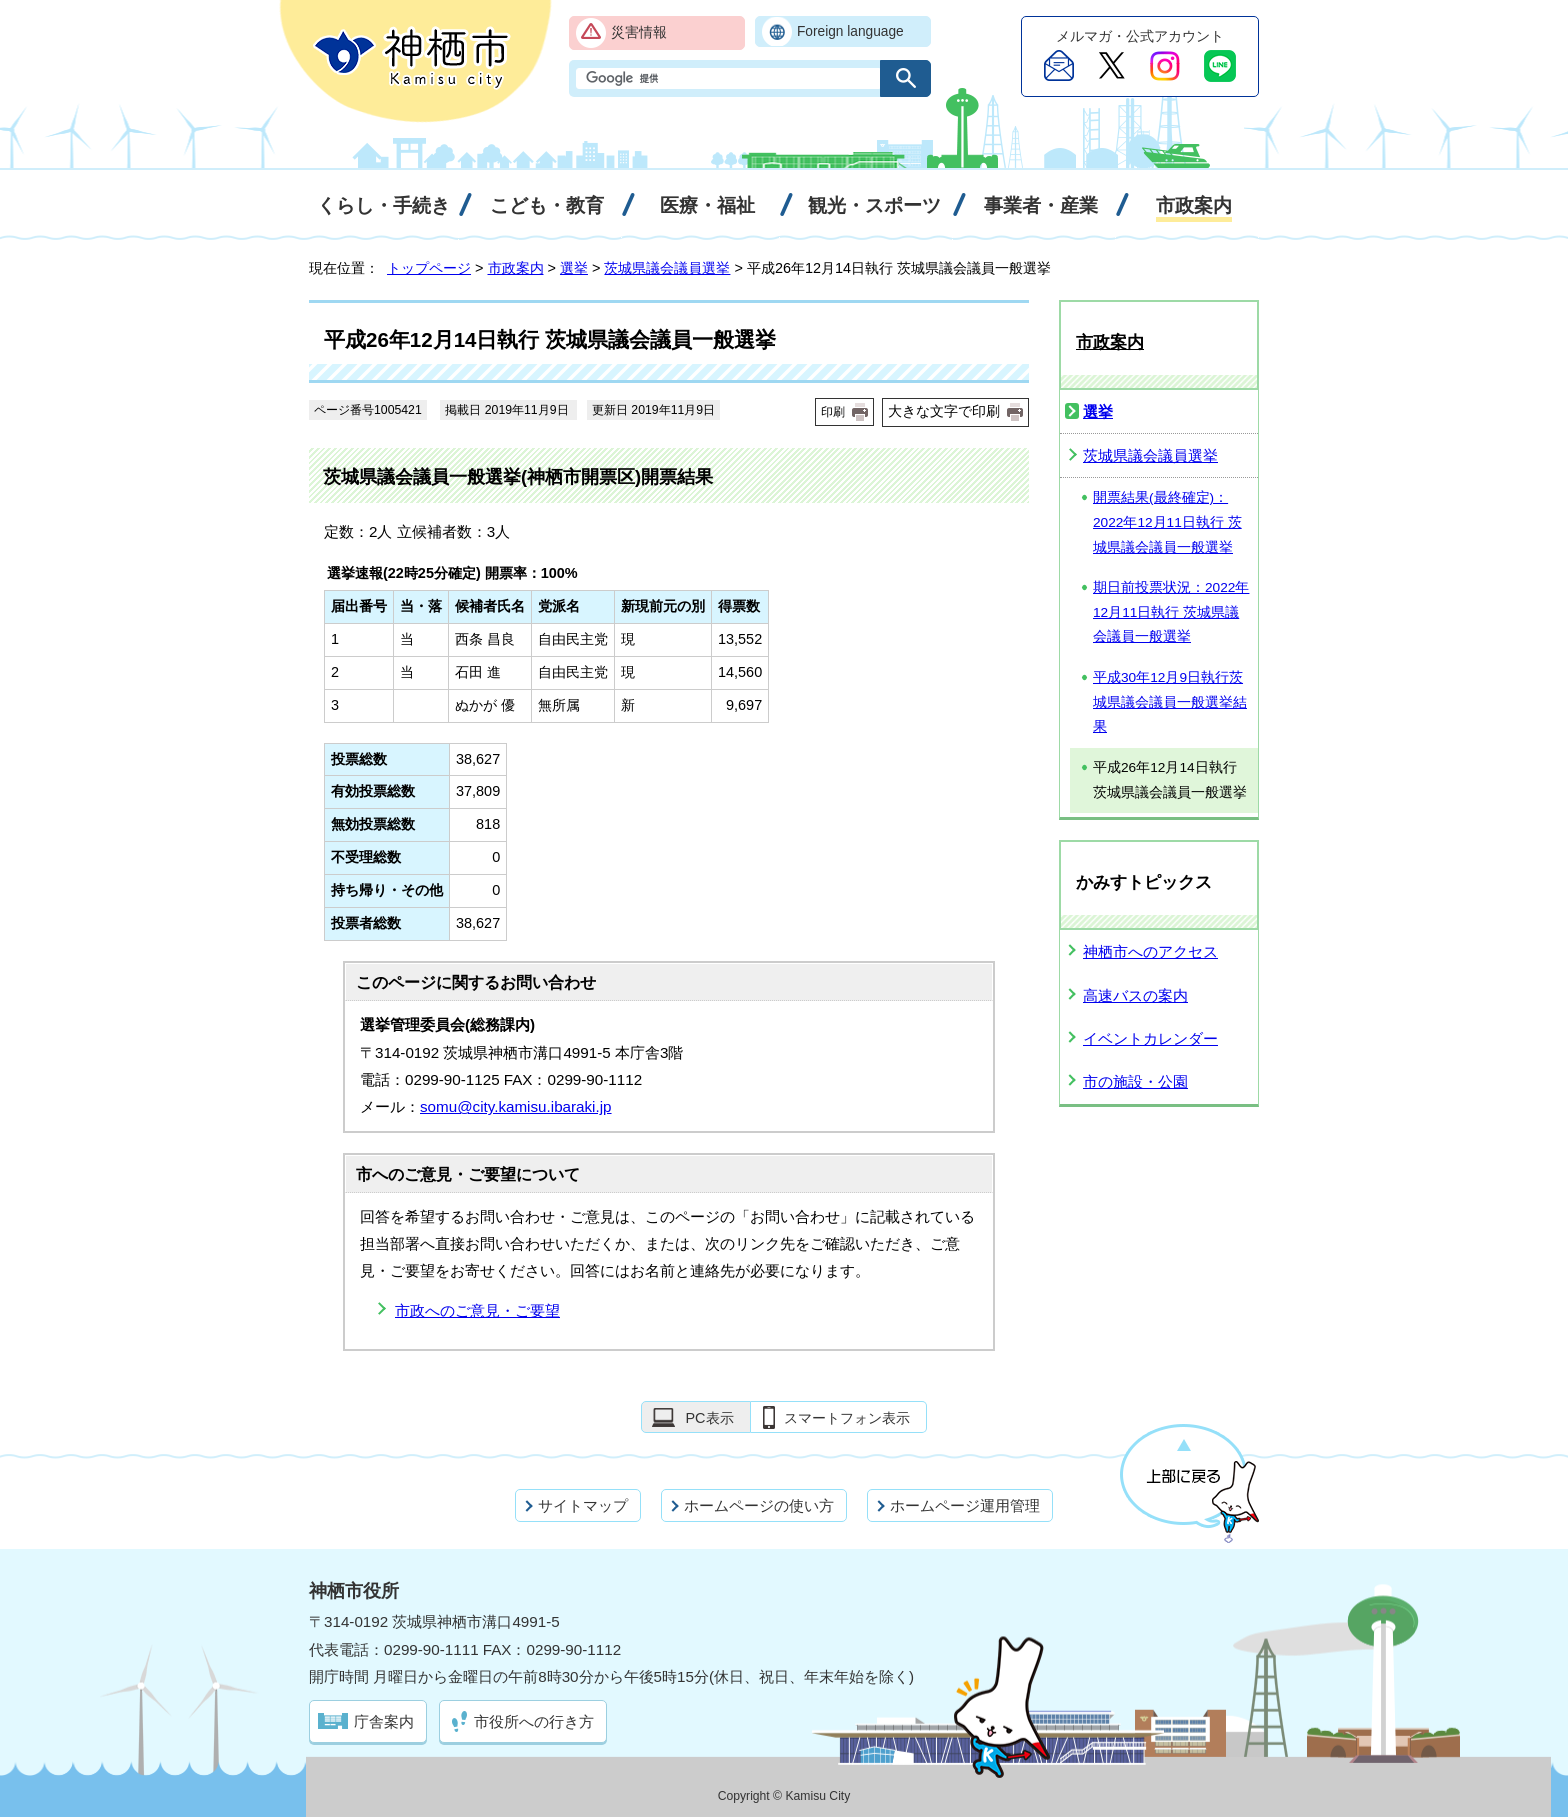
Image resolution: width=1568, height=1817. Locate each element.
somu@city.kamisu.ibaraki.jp (516, 1106)
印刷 (833, 412)
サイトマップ (583, 1505)
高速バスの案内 (1135, 995)
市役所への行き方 (534, 1721)
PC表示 (709, 1418)
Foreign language (850, 31)
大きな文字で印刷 (944, 411)
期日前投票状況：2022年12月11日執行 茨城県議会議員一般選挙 (1171, 612)
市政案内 (516, 268)
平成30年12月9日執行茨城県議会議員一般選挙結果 (1170, 702)
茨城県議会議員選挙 (667, 268)
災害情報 (639, 32)
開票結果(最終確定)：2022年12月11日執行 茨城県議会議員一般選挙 (1167, 522)
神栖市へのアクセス (1150, 951)
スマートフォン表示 (847, 1418)
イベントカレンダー (1150, 1038)
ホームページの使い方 (759, 1505)
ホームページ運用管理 (965, 1505)
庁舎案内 (384, 1721)
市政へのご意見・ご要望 (477, 1310)
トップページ (429, 268)
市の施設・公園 (1135, 1081)
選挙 (574, 268)
